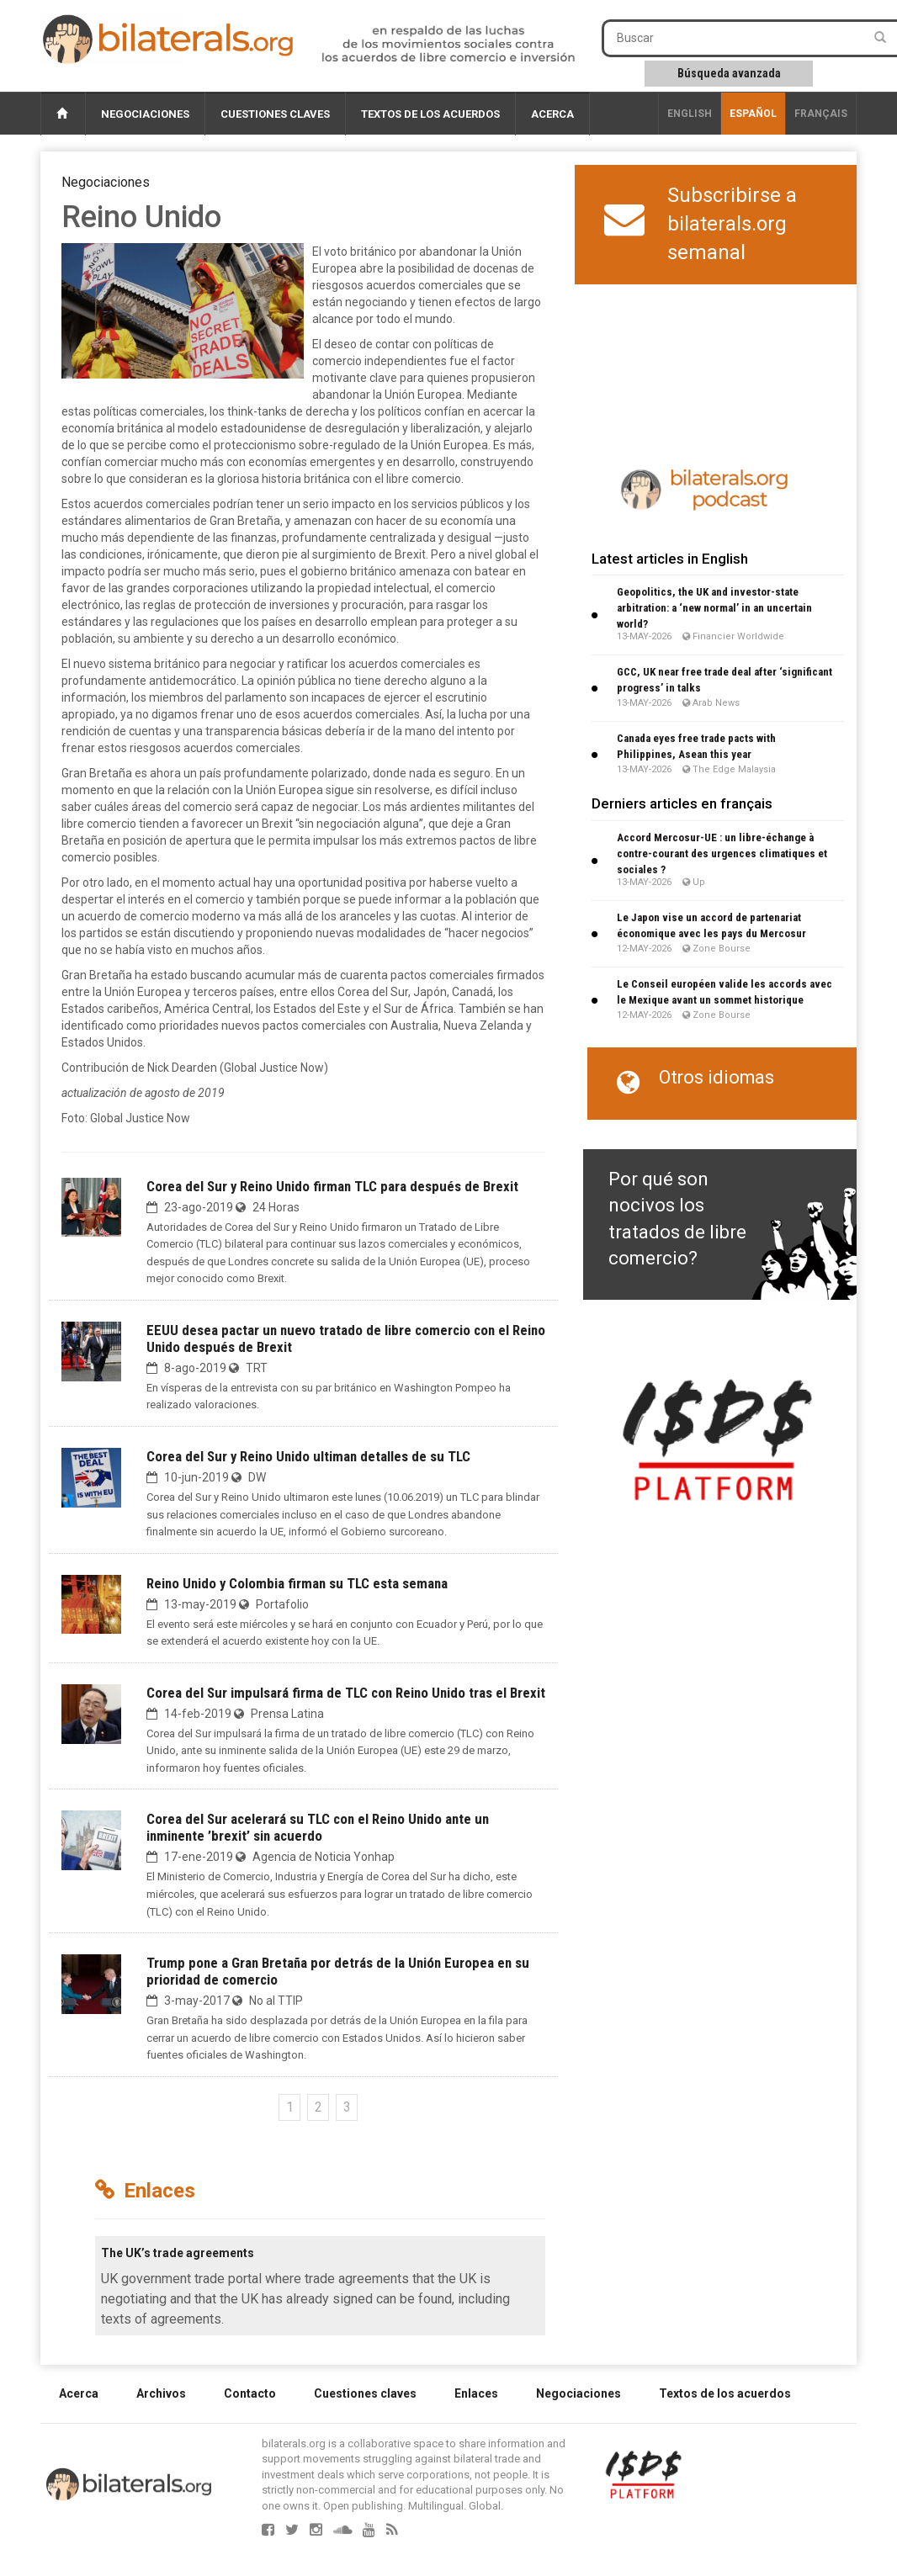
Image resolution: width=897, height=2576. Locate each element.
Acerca (552, 114)
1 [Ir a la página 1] (290, 2107)
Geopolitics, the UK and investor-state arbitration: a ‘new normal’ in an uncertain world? (714, 608)
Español (753, 113)
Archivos (161, 2393)
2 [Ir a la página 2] (318, 2107)
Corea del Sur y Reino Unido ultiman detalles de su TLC (308, 1456)
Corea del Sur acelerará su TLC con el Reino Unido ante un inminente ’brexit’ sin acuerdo (317, 1827)
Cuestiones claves (275, 114)
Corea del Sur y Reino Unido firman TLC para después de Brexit (332, 1186)
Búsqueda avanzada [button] (729, 73)
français (820, 113)
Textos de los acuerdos (430, 114)
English (689, 113)
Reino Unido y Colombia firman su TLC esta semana (297, 1583)
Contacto (250, 2393)
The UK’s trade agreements (177, 2253)
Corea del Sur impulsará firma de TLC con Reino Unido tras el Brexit (345, 1692)
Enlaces (476, 2393)
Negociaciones (145, 114)
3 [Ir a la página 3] (347, 2107)
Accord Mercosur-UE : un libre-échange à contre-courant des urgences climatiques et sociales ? (722, 853)
